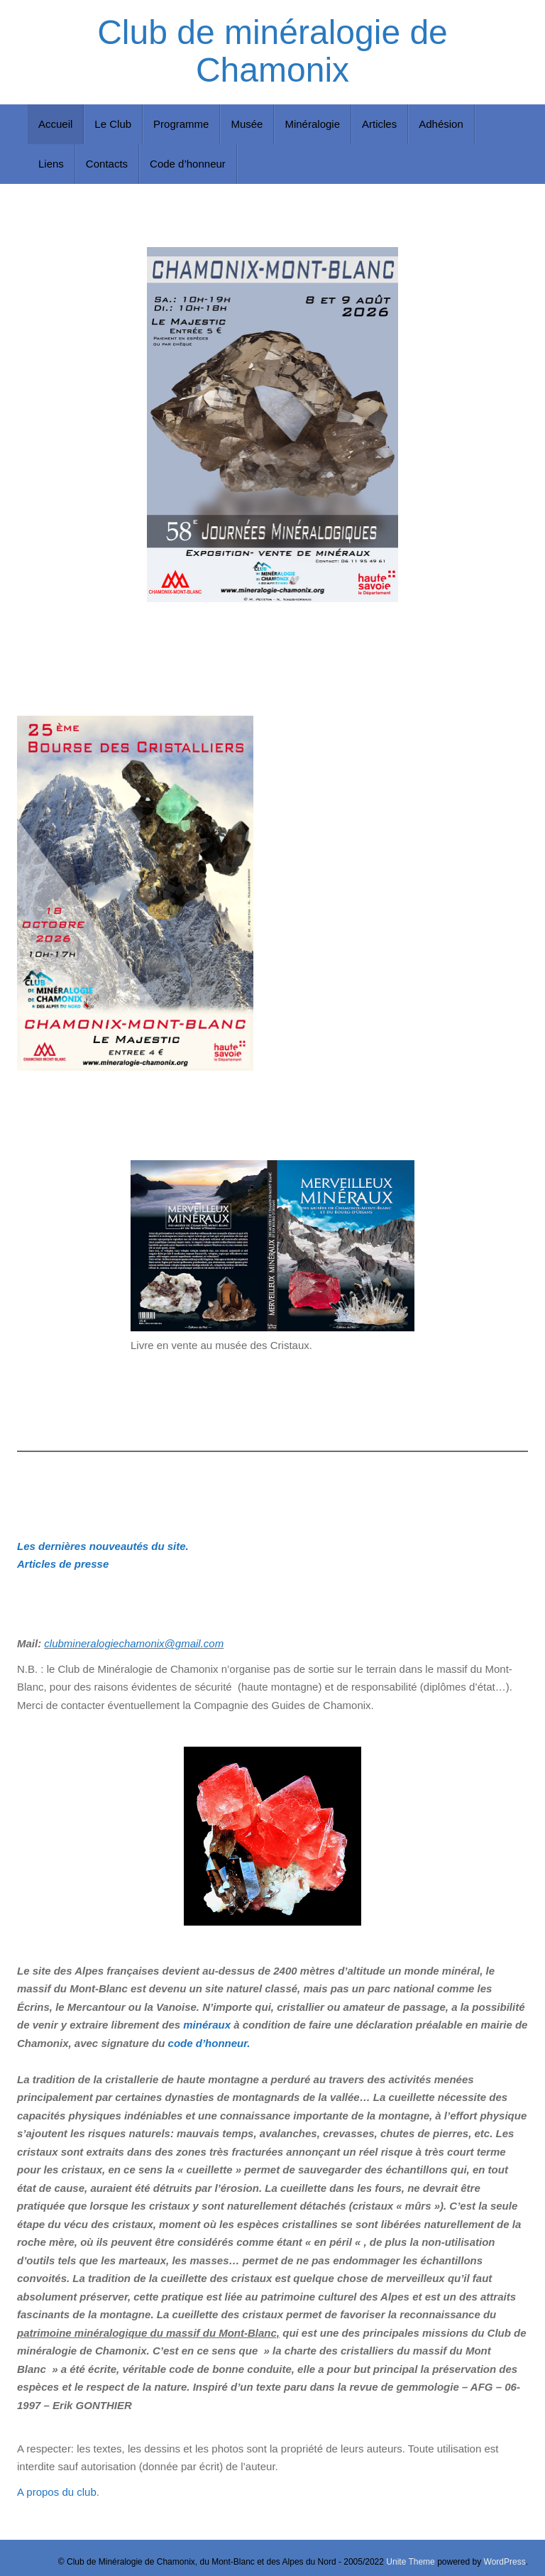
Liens (51, 164)
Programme (181, 124)
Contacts (107, 164)
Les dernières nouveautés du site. (103, 1546)
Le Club (112, 124)
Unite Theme (410, 2562)
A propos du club (57, 2492)
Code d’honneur (188, 164)
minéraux (207, 2025)
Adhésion (441, 124)
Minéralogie (312, 124)
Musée (247, 124)
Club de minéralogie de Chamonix (272, 51)
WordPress (505, 2562)
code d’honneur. (209, 2043)
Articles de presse (63, 1564)
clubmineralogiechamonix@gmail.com (134, 1643)
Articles (379, 124)
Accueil (55, 124)
